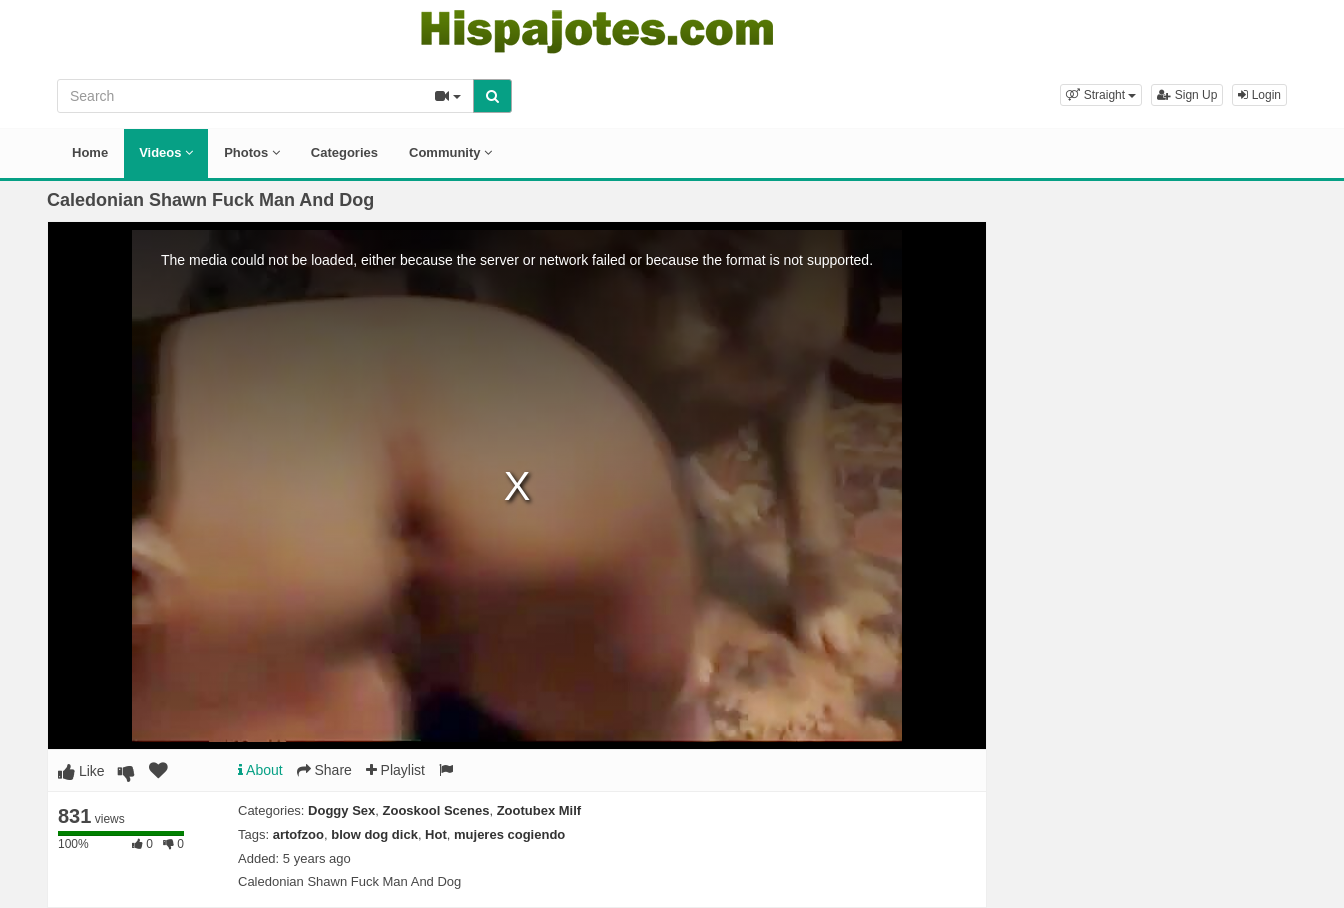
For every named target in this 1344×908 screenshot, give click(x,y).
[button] (1101, 95)
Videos (166, 152)
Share (324, 770)
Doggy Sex (341, 810)
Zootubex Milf (539, 810)
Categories (344, 152)
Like (81, 771)
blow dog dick (374, 834)
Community (450, 152)
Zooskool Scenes (436, 810)
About (260, 770)
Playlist (395, 770)
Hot (436, 834)
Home (90, 152)
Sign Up (1187, 95)
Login (1259, 95)
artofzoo (298, 834)
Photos (252, 152)
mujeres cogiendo (509, 834)
